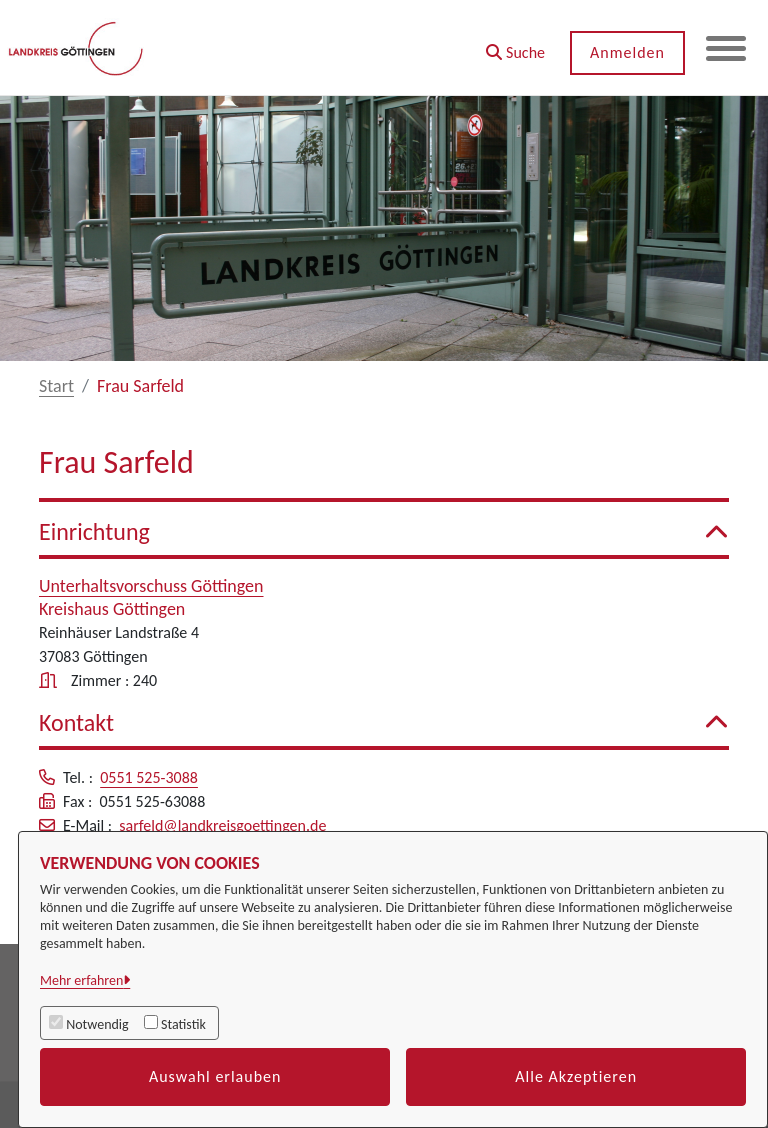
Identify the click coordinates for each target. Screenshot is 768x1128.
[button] (515, 45)
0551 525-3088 (149, 777)
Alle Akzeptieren (576, 1076)
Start (56, 386)
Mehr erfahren (81, 980)
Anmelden (627, 52)
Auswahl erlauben (215, 1076)
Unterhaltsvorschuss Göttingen (151, 586)
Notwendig (97, 1024)
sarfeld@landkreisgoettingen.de (222, 825)
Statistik (183, 1024)
